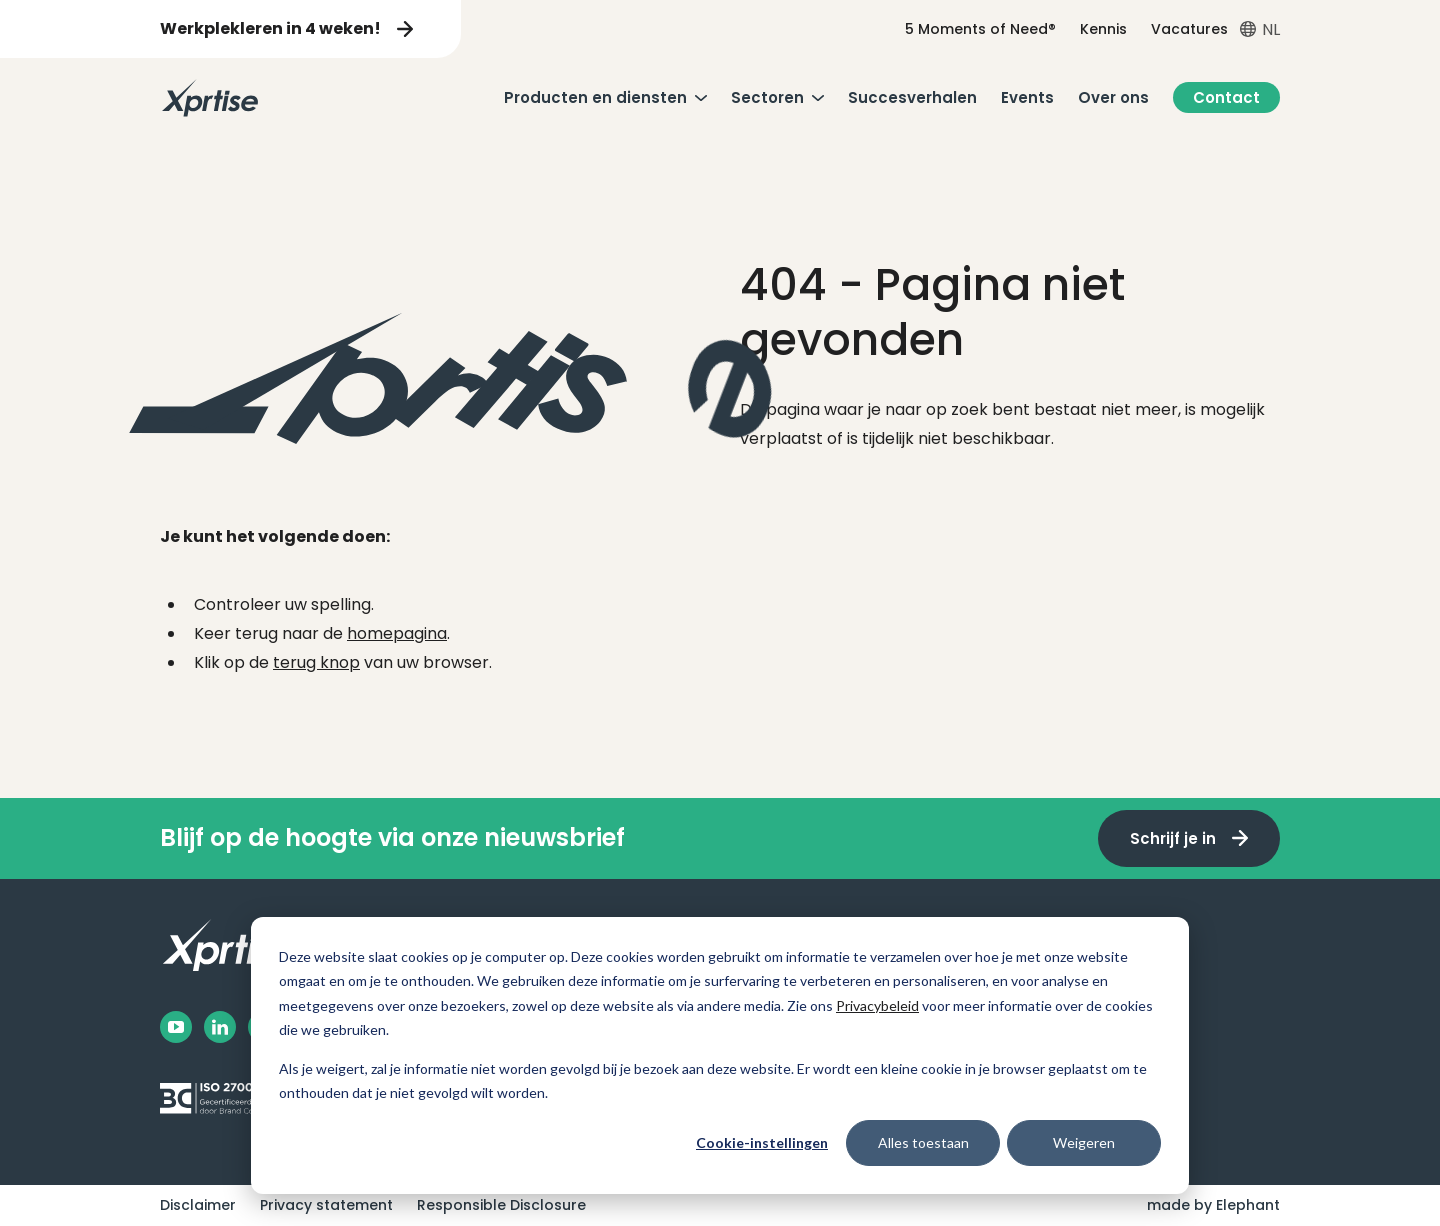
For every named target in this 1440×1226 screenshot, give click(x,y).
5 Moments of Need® (980, 29)
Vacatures (1189, 29)
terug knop (316, 662)
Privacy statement (326, 1205)
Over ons (1113, 97)
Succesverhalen (912, 97)
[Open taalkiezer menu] (1260, 29)
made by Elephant (1213, 1205)
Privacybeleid (877, 1005)
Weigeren (1084, 1142)
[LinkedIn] (220, 1027)
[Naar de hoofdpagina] (210, 98)
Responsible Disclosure (501, 1205)
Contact (1226, 97)
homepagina (397, 633)
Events (1027, 97)
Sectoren (767, 97)
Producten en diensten (595, 97)
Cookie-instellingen (762, 1142)
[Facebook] (176, 1027)
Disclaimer (198, 1205)
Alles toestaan (923, 1142)
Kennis (1103, 29)
